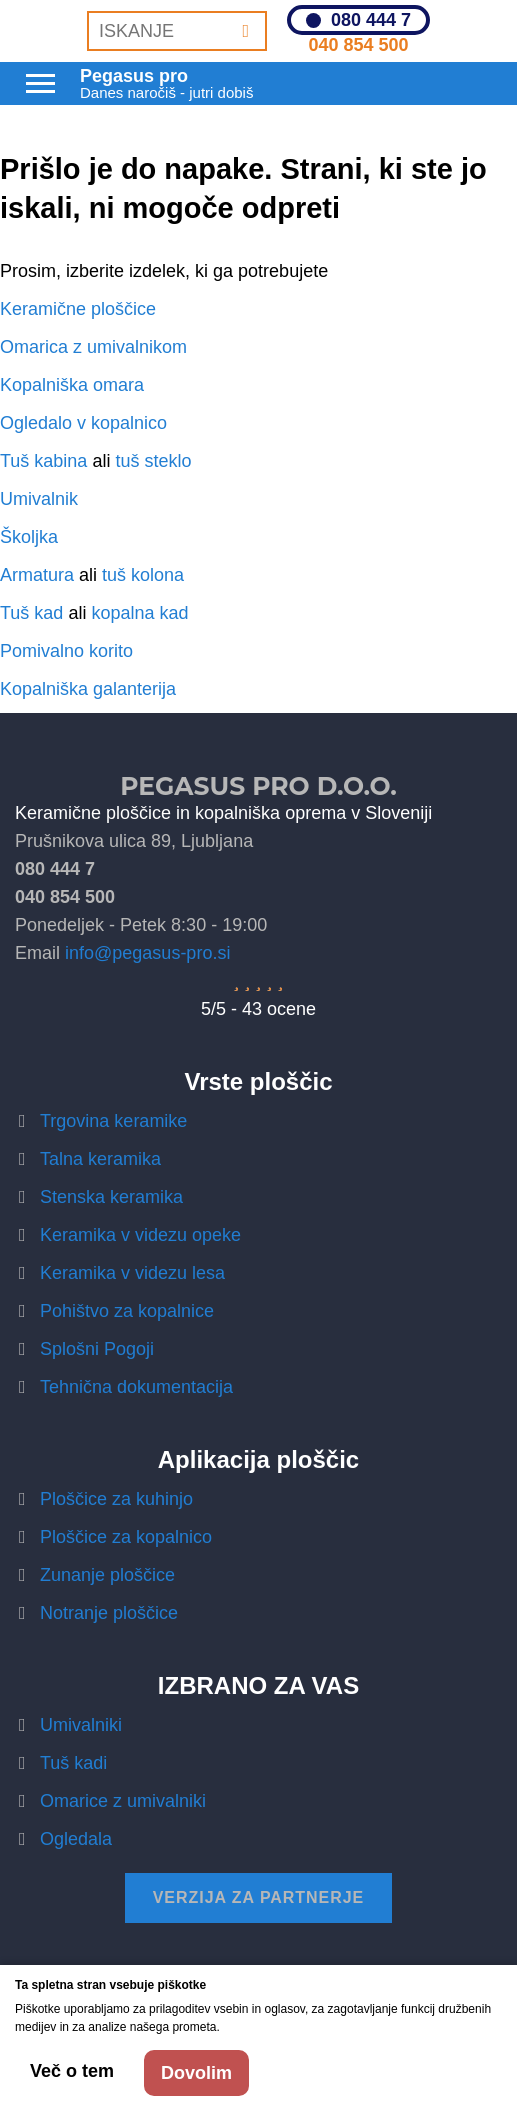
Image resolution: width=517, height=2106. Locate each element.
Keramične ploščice (78, 309)
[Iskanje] (245, 31)
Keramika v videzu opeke (140, 1235)
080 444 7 (371, 20)
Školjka (29, 537)
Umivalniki (81, 1725)
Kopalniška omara (72, 385)
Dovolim (196, 2073)
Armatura (37, 575)
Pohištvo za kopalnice (127, 1311)
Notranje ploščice (109, 1613)
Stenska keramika (111, 1197)
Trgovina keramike (113, 1121)
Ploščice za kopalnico (126, 1537)
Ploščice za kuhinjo (116, 1499)
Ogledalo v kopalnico (83, 423)
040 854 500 (358, 45)
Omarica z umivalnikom (93, 347)
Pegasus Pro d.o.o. (258, 786)
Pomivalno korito (66, 651)
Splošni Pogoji (97, 1349)
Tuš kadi (73, 1763)
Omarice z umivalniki (123, 1801)
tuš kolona (143, 575)
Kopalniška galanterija (88, 689)
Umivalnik (39, 499)
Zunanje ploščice (107, 1575)
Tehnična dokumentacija (136, 1387)
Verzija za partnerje (259, 1897)
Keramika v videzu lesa (132, 1273)
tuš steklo (153, 461)
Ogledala (76, 1839)
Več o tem (72, 2071)
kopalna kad (139, 613)
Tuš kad (31, 613)
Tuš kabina (43, 461)
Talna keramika (100, 1159)
